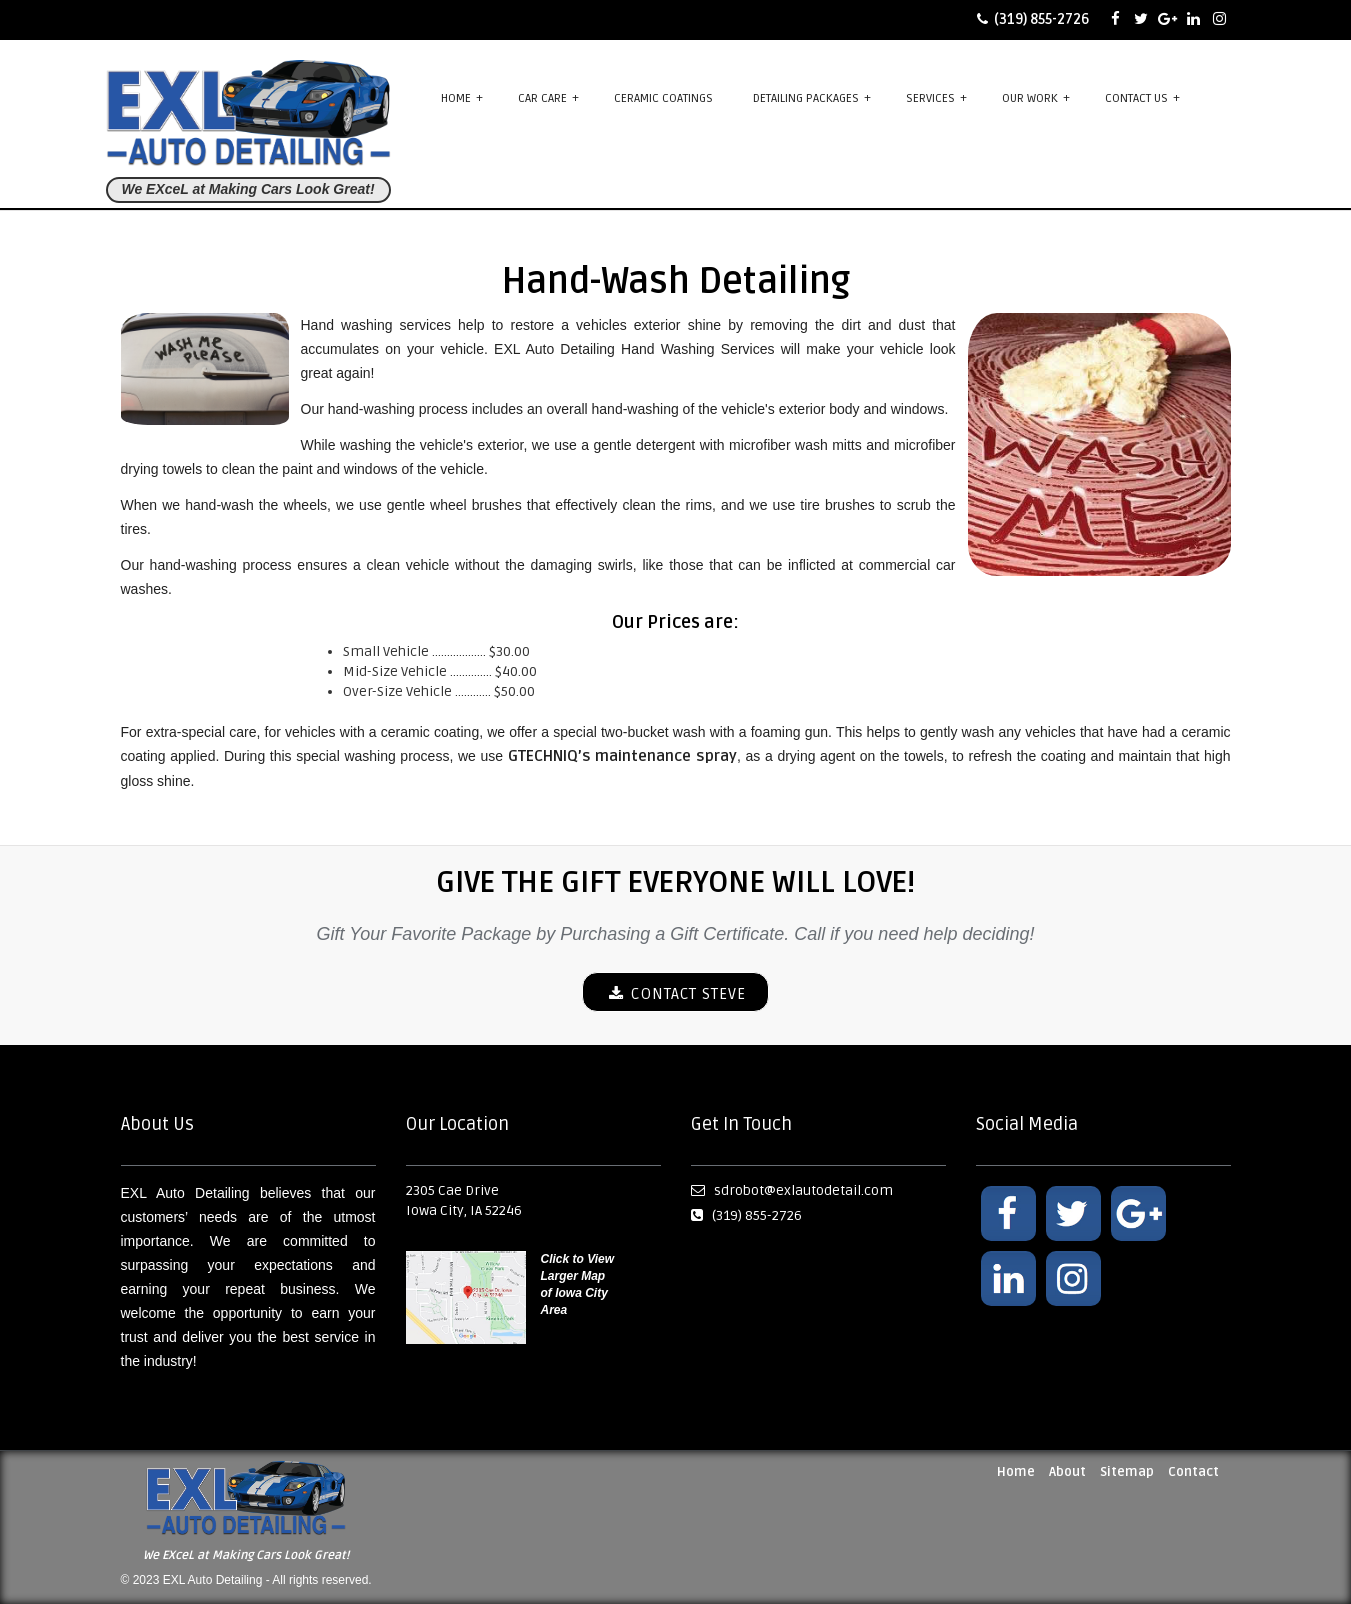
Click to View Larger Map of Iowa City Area (578, 1284)
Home (462, 98)
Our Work (1036, 98)
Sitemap (1127, 1472)
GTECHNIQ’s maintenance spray (622, 756)
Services (936, 98)
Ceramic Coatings (663, 98)
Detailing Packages (812, 98)
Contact (1193, 1472)
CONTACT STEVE (676, 994)
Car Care (548, 98)
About (1067, 1472)
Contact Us (1142, 98)
